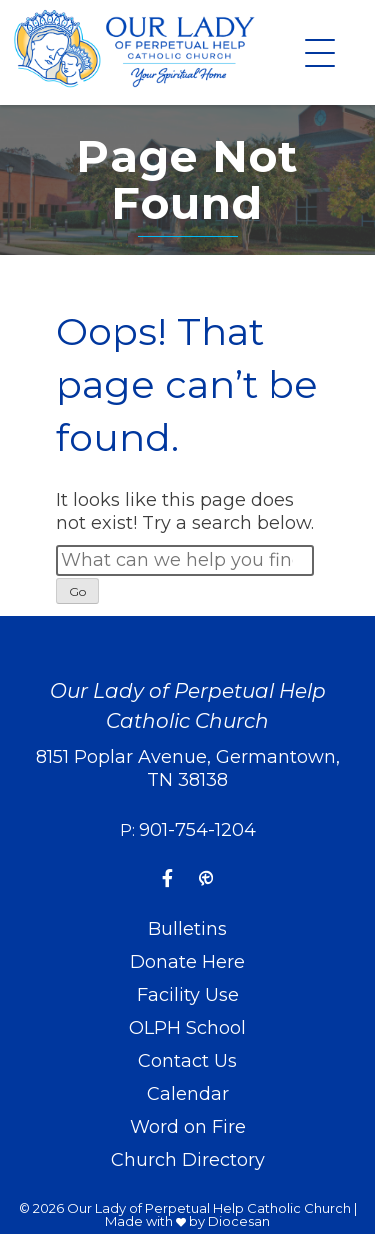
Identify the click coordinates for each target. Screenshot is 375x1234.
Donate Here (187, 962)
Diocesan (239, 1221)
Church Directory (188, 1160)
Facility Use (188, 995)
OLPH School (187, 1028)
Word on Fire (188, 1127)
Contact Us (187, 1061)
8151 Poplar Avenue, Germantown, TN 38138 (188, 768)
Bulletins (187, 929)
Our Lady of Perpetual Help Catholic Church (209, 1208)
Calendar (188, 1094)
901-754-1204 (197, 830)
